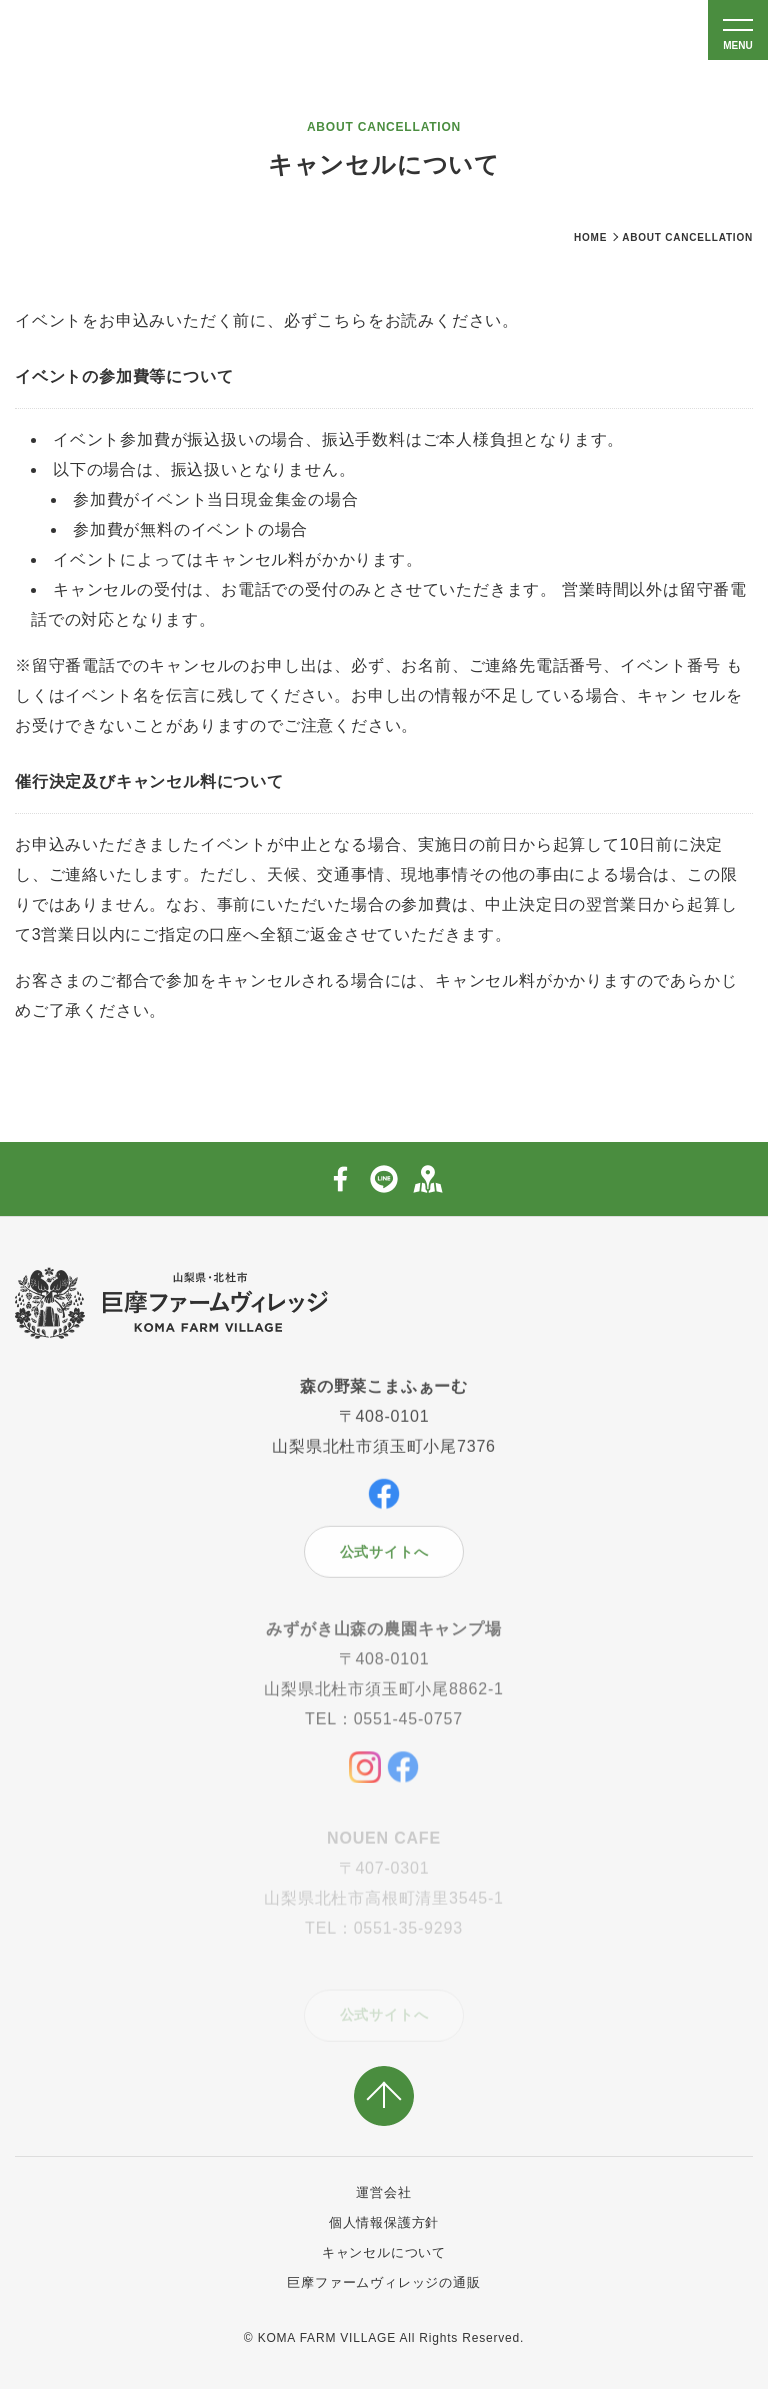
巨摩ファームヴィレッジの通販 (383, 2282)
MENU (737, 45)
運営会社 (383, 2192)
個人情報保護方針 (384, 2222)
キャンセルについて (384, 2252)
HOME (590, 237)
